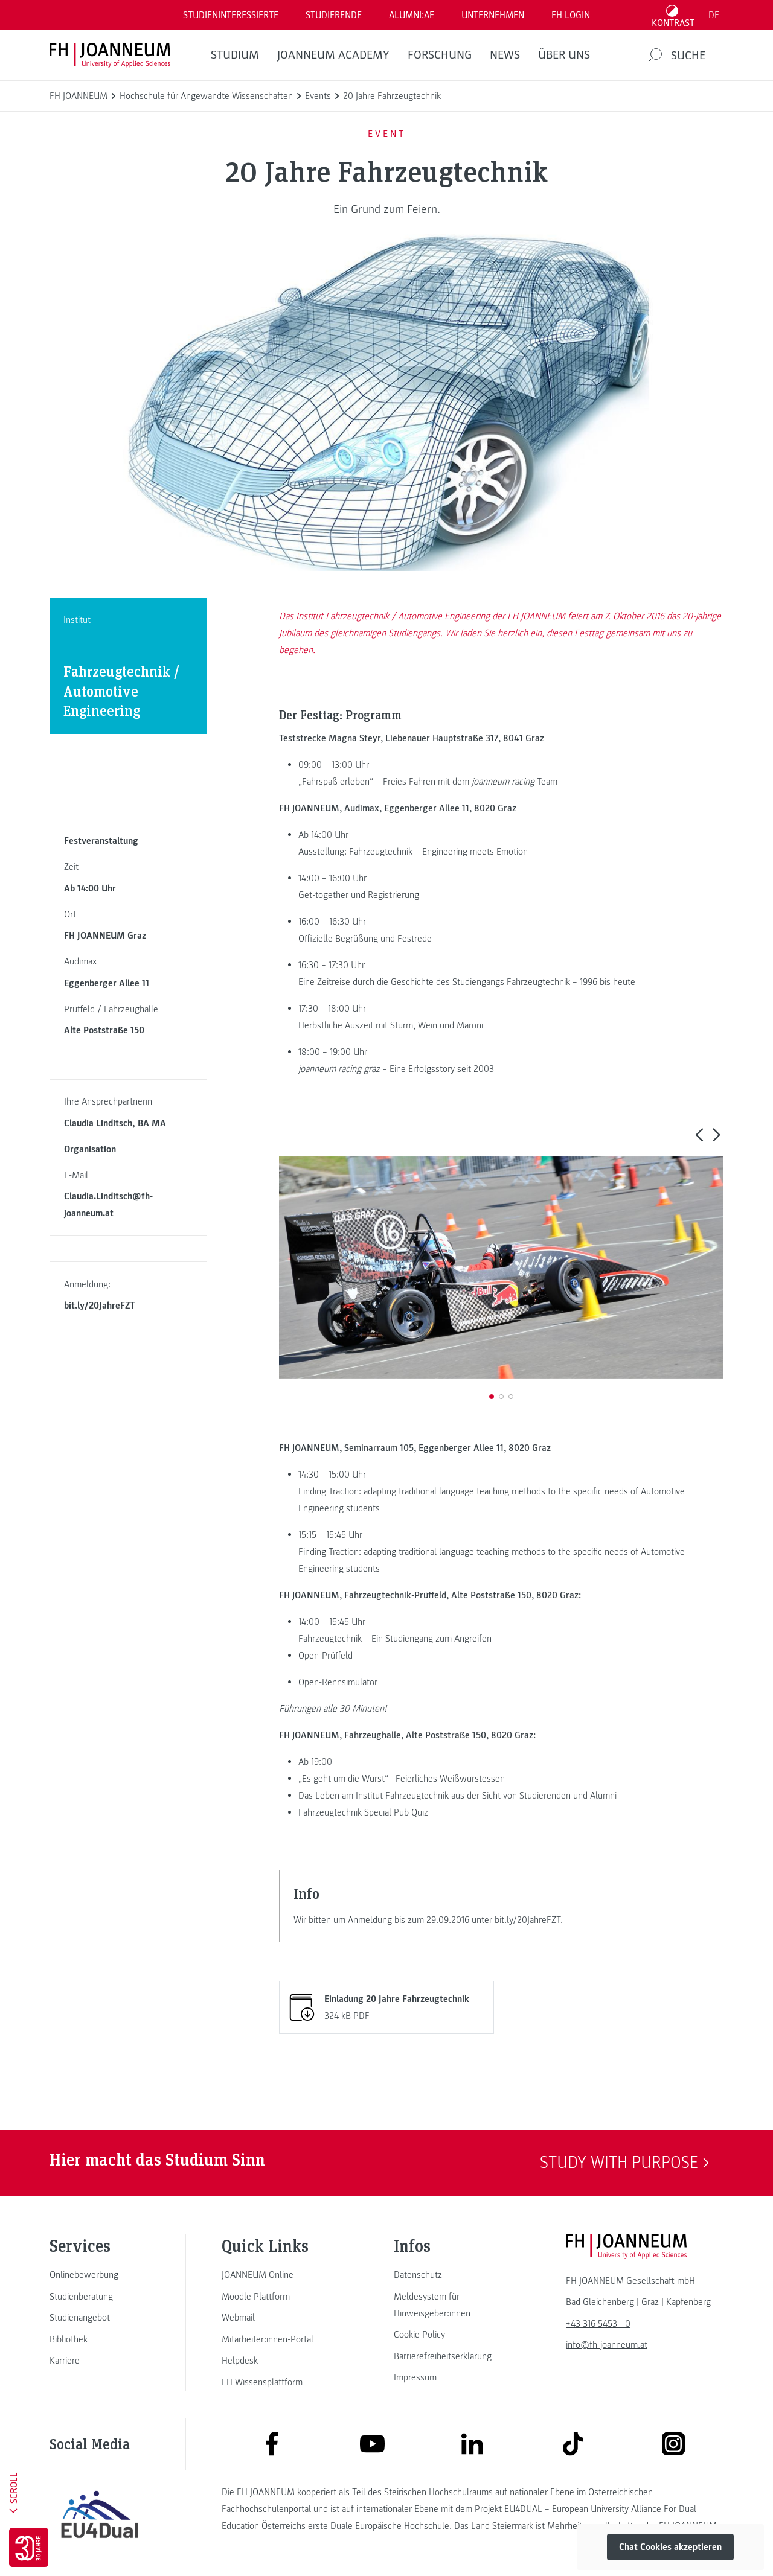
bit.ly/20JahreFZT (99, 1305)
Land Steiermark (502, 2526)
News (505, 55)
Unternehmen (492, 15)
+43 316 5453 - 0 (598, 2324)
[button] (699, 1134)
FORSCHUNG (440, 55)
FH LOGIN (570, 15)
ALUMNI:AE (411, 15)
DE (713, 15)
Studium (235, 55)
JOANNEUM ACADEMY (333, 55)
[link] (100, 2274)
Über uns (564, 55)
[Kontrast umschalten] (673, 15)
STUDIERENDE (334, 15)
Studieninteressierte (230, 15)
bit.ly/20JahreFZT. (529, 1920)
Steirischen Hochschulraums (438, 2492)
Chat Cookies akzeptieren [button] (670, 2547)
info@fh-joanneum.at (606, 2345)
